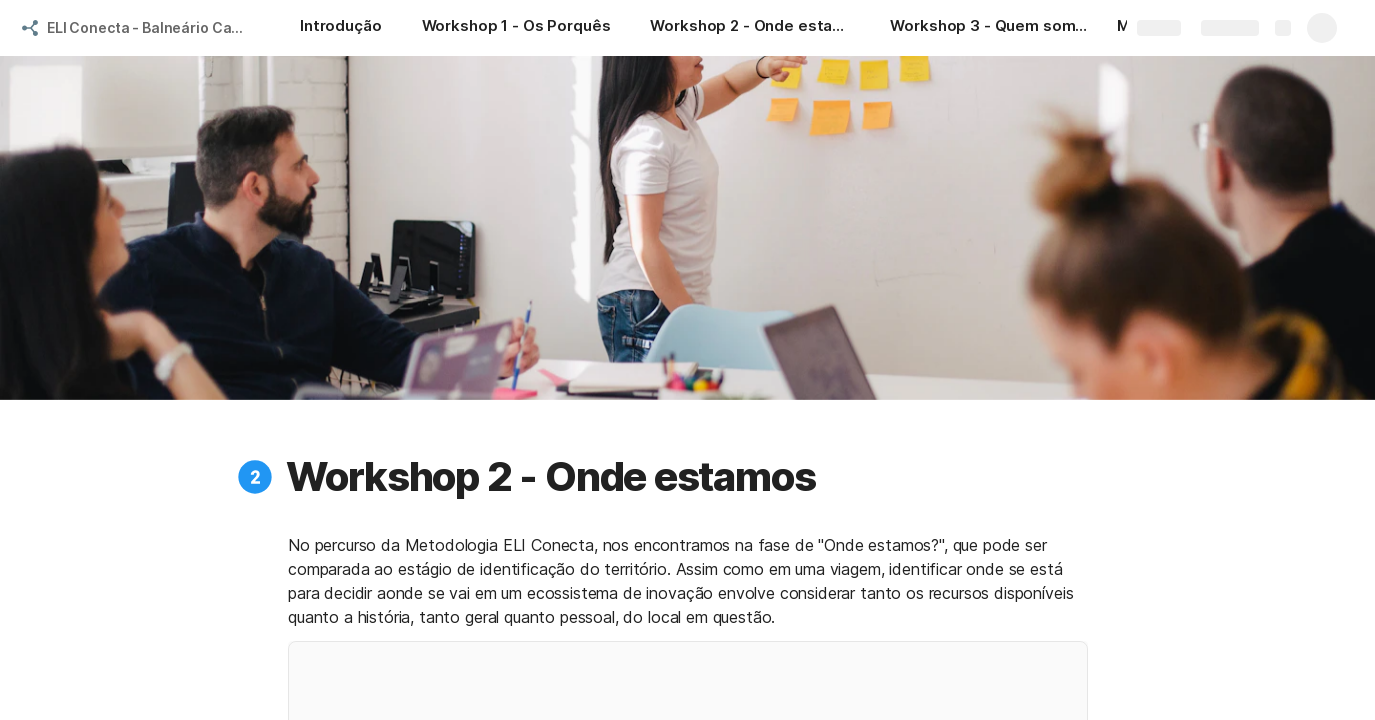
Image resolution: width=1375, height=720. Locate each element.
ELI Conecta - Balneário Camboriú (153, 27)
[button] (255, 477)
